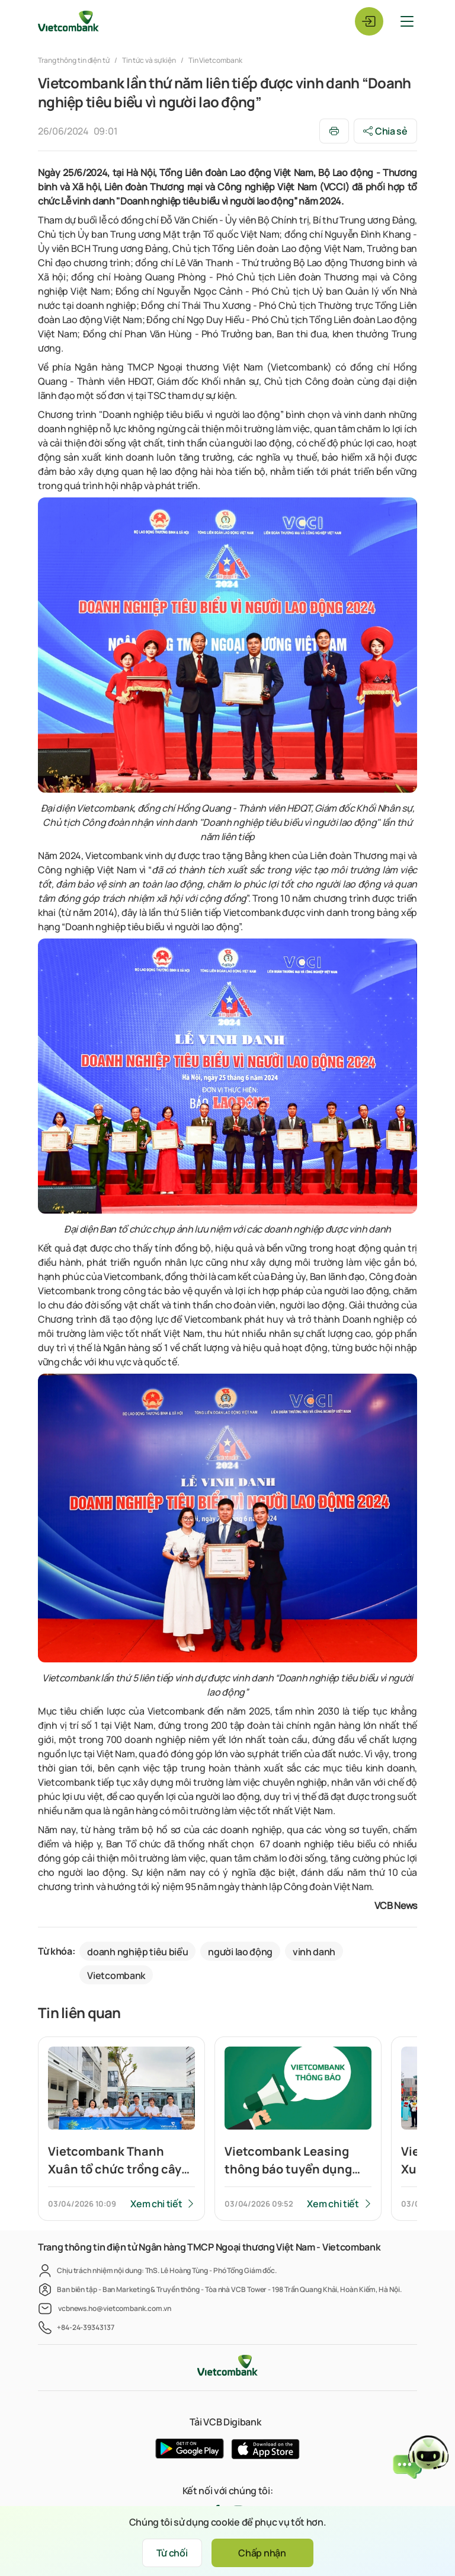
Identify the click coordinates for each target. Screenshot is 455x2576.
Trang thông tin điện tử (74, 60)
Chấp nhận (262, 2552)
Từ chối (172, 2552)
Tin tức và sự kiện (149, 60)
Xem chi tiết (156, 2203)
